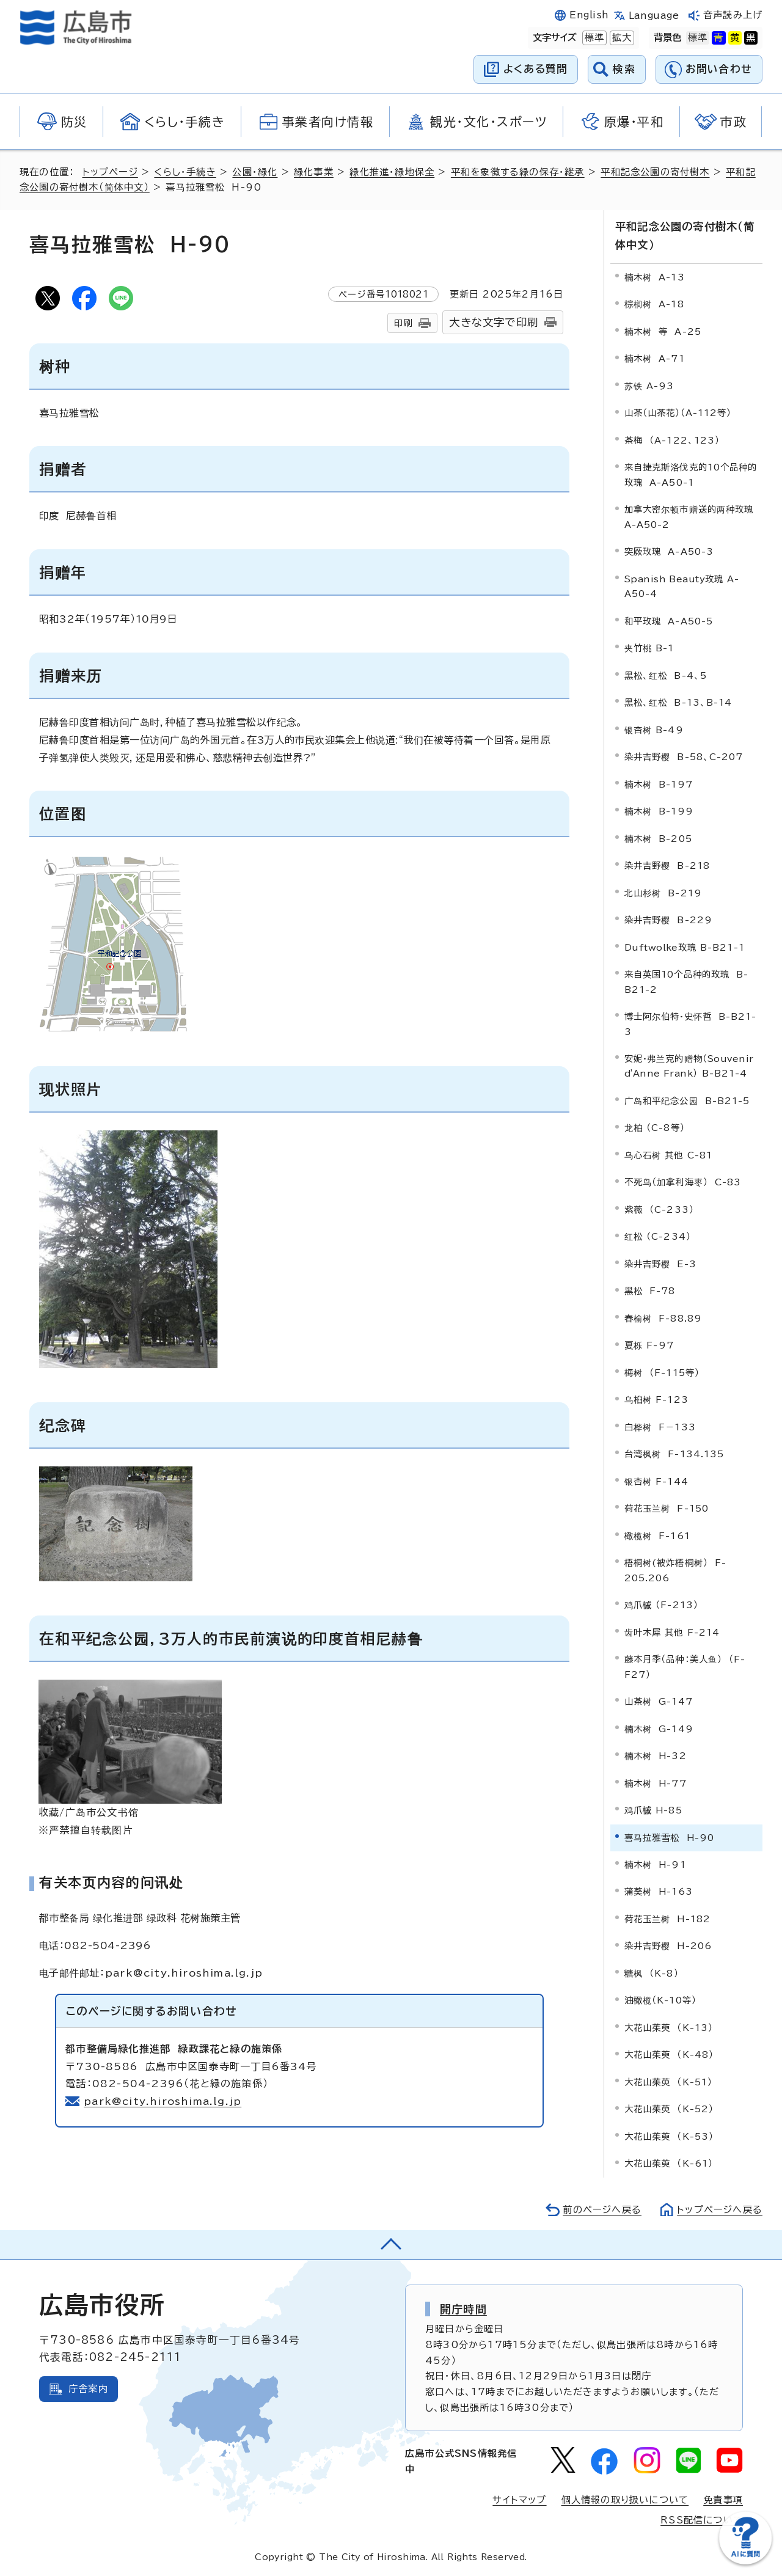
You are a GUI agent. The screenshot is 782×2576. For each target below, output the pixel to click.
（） (688, 1066)
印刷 (403, 322)
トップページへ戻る (719, 2209)
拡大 (621, 37)
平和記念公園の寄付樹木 (655, 172)
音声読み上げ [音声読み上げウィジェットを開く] (732, 15)
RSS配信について (701, 2520)
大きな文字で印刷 (493, 322)
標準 (593, 37)
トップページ (110, 172)
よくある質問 (535, 69)
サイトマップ (519, 2500)
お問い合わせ (718, 69)
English (588, 15)
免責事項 (723, 2500)
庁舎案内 (88, 2388)
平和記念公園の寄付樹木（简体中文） (685, 235)
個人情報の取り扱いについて (625, 2500)
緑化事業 (314, 172)
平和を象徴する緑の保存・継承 (518, 172)
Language (654, 15)
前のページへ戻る (602, 2209)
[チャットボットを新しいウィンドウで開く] (745, 2561)
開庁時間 (463, 2308)
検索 (624, 69)
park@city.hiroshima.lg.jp (162, 2101)
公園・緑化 (254, 172)
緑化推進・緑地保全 (391, 172)
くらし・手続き (185, 172)
